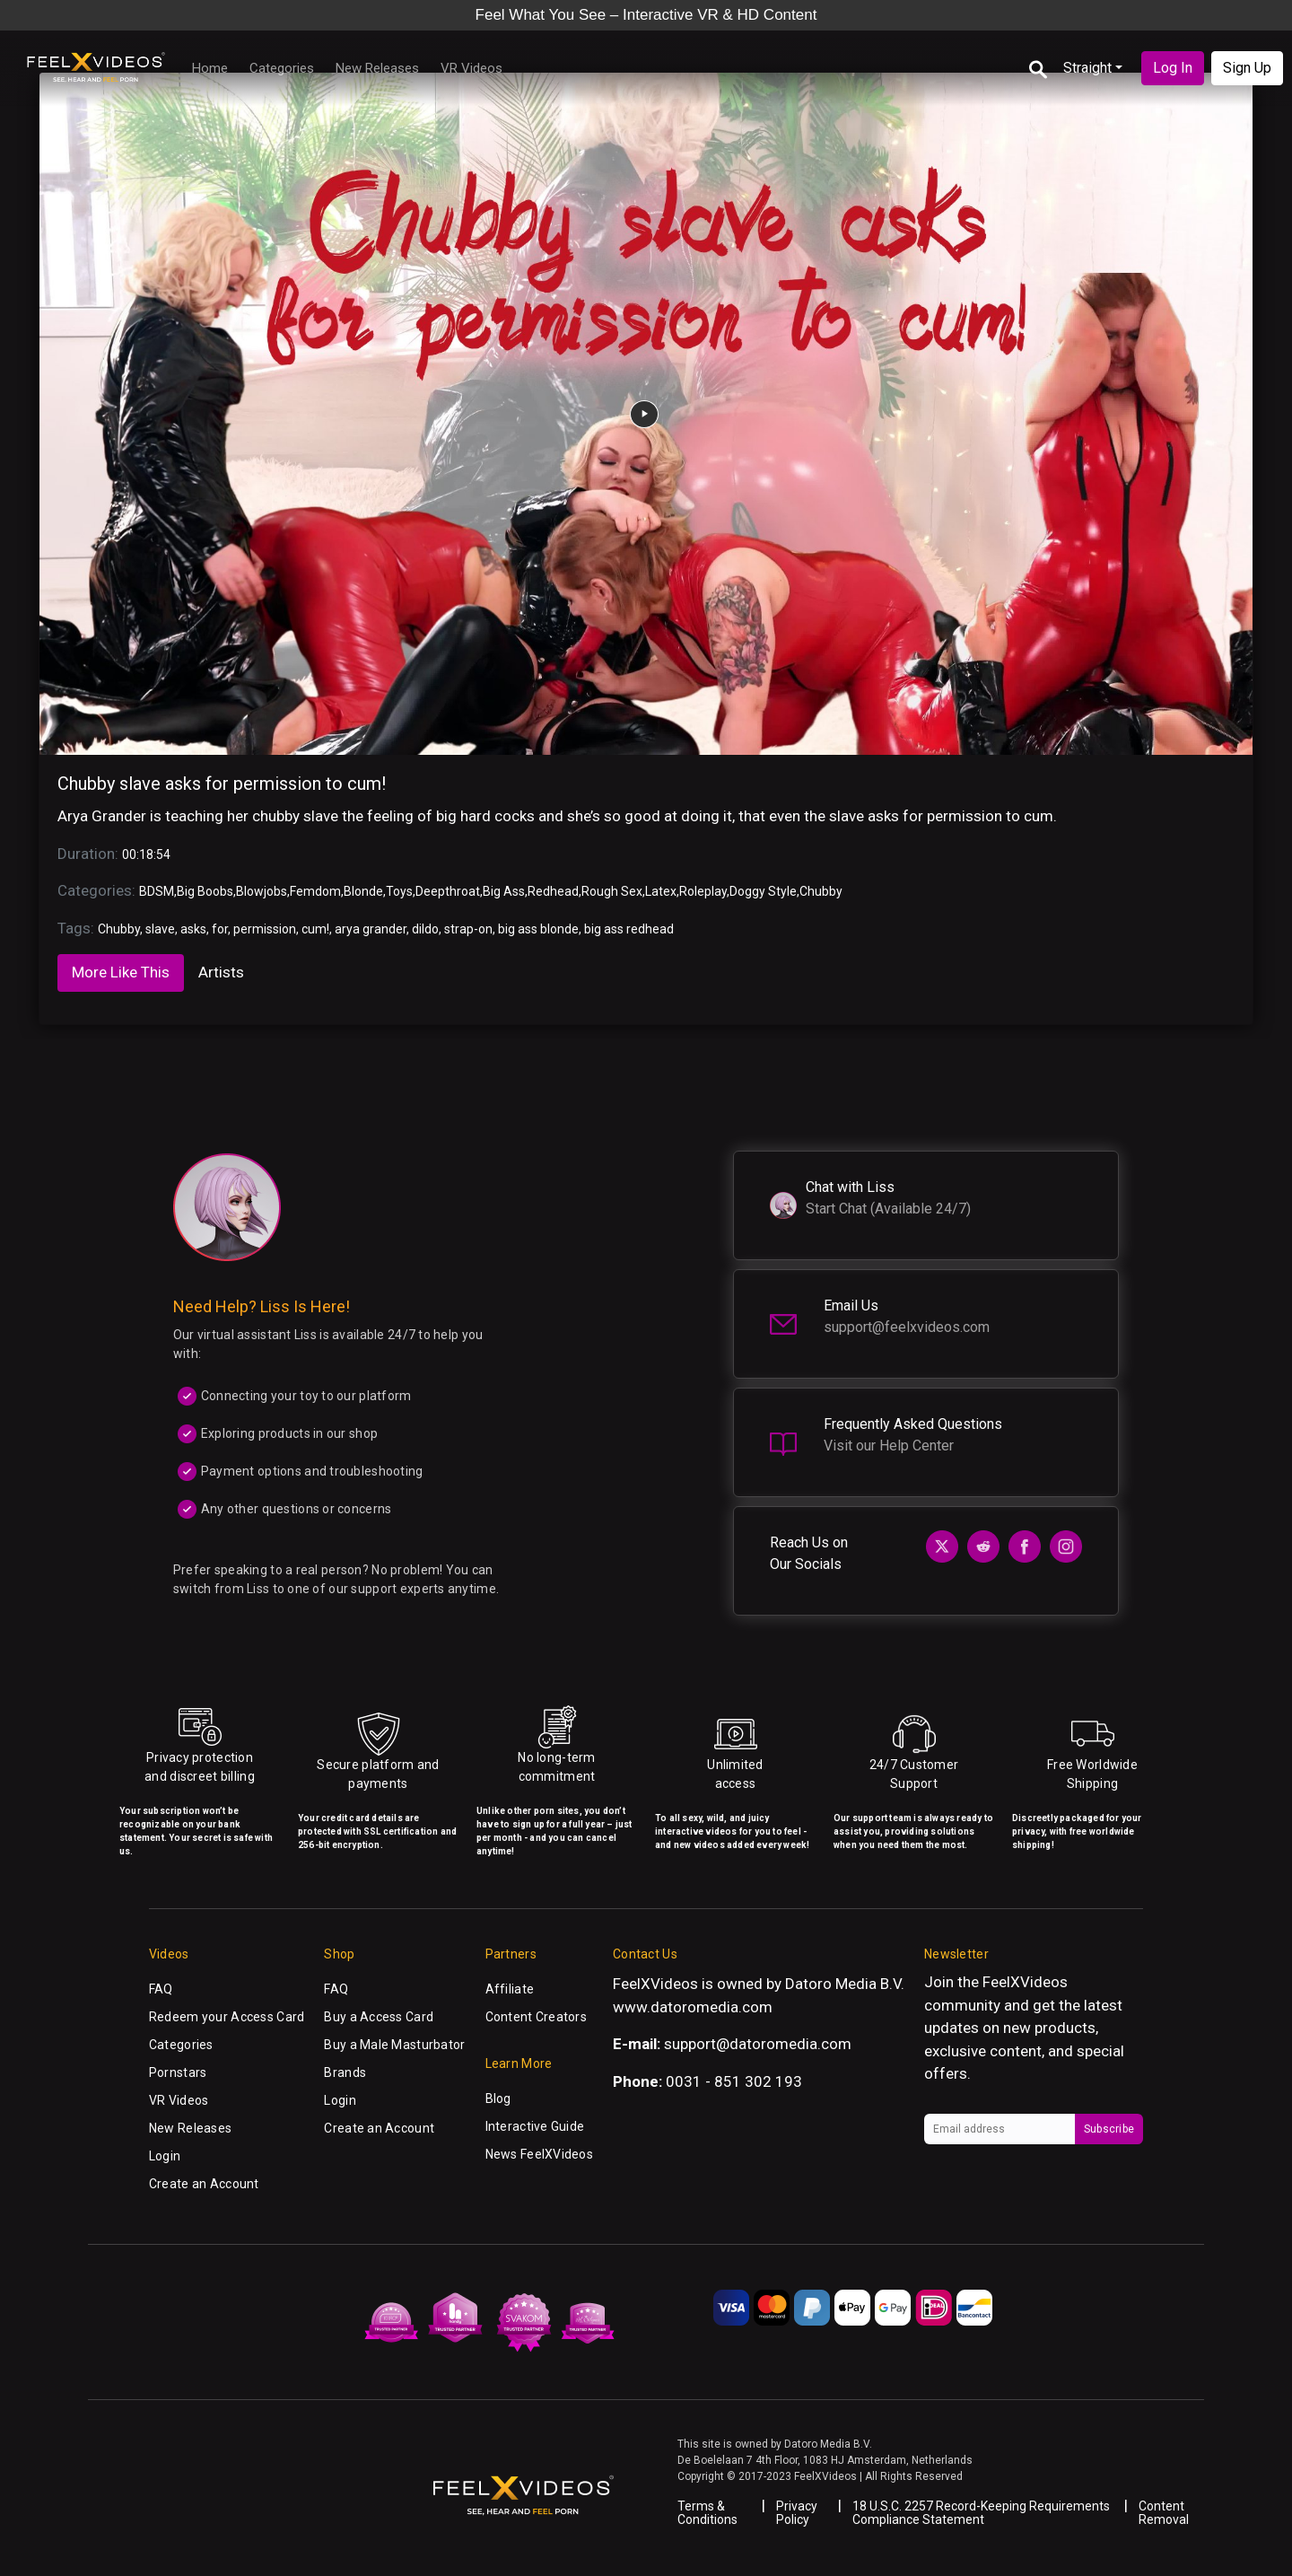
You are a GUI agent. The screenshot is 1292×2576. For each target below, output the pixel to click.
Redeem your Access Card (226, 2017)
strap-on (468, 929)
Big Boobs (205, 891)
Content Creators (536, 2017)
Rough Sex (611, 891)
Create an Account (204, 2184)
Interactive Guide (535, 2126)
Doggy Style (763, 891)
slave (160, 929)
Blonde (363, 891)
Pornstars (178, 2072)
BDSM (156, 891)
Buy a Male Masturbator (394, 2044)
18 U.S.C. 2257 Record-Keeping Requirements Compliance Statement (981, 2513)
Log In (1172, 67)
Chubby (820, 891)
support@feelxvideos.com (907, 1327)
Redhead (553, 891)
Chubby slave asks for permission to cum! (221, 783)
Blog (498, 2098)
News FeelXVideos (539, 2154)
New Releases (377, 68)
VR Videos (471, 68)
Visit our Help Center (889, 1445)
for (220, 929)
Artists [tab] (221, 972)
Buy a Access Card (378, 2017)
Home (210, 68)
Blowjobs (261, 891)
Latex (661, 891)
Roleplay (703, 891)
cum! (315, 929)
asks (193, 929)
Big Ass (504, 891)
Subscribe (1109, 2129)
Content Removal (1164, 2513)
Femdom (315, 891)
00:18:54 (146, 854)
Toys (399, 891)
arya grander (370, 929)
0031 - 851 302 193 (734, 2081)
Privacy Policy (796, 2513)
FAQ (161, 1989)
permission (264, 929)
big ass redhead (629, 929)
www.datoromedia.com (693, 2007)
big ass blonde (538, 929)
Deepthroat (447, 891)
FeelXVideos (1025, 1982)
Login (164, 2156)
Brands (345, 2072)
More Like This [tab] (121, 972)
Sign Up (1247, 67)
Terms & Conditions (707, 2513)
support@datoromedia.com (757, 2044)
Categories (281, 68)
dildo (425, 929)
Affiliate (510, 1989)
